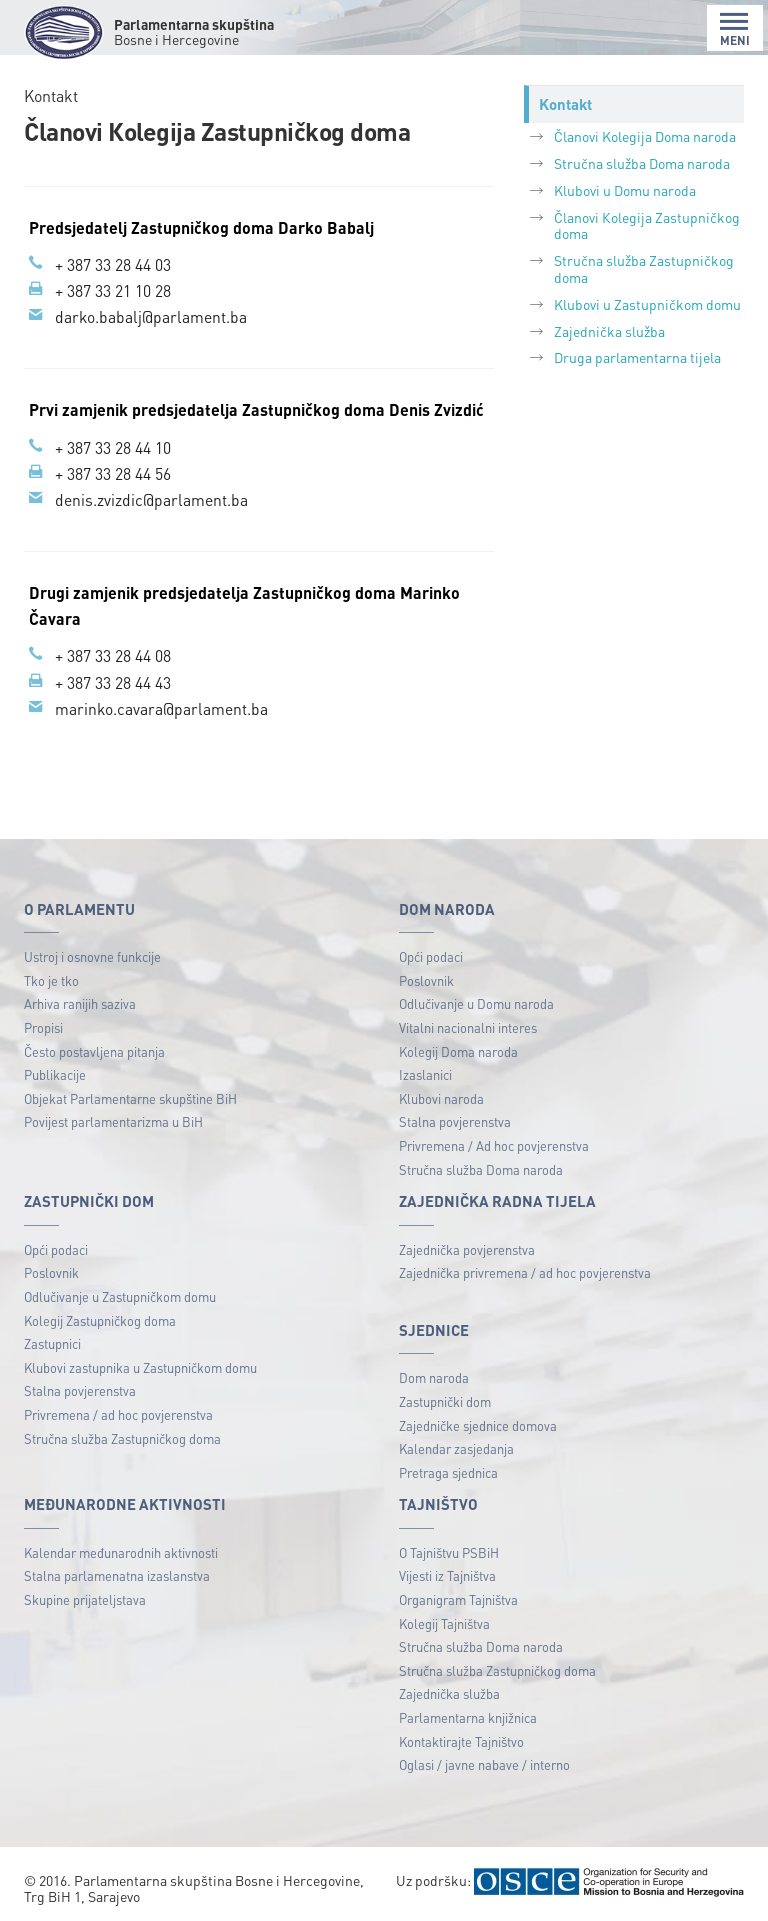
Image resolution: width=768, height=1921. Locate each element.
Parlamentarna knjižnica (468, 1713)
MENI (735, 29)
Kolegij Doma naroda (458, 1046)
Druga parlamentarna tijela (637, 357)
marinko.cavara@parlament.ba (162, 704)
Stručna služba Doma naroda (642, 163)
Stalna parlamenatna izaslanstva (117, 1571)
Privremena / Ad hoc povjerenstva (494, 1141)
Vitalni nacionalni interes (468, 1022)
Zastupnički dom (445, 1396)
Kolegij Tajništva (444, 1618)
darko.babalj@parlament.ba (151, 315)
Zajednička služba (609, 331)
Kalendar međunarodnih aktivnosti (121, 1547)
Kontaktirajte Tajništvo (461, 1736)
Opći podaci (431, 952)
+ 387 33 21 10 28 (113, 290)
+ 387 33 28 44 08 (113, 652)
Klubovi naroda (441, 1093)
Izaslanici (425, 1070)
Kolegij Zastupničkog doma (100, 1315)
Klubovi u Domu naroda (625, 190)
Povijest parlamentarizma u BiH (113, 1117)
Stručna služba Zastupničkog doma (644, 268)
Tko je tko (51, 975)
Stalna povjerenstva (455, 1117)
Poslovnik (426, 975)
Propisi (43, 1022)
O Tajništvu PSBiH (449, 1547)
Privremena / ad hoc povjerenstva (118, 1409)
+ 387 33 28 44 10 (113, 445)
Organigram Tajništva (458, 1595)
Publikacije (55, 1070)
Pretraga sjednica (448, 1467)
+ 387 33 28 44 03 (113, 264)
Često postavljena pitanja (94, 1046)
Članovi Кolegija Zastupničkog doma (647, 225)
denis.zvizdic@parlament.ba (151, 497)
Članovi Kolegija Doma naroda (645, 136)
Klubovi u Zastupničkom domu (647, 304)
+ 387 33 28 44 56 (113, 471)
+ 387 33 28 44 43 (113, 678)
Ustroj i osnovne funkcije (92, 952)
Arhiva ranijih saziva (80, 999)
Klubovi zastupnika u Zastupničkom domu (140, 1362)
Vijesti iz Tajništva (447, 1571)
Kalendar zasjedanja (456, 1444)
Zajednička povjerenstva (467, 1244)
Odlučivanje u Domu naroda (476, 999)
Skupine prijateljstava (85, 1595)
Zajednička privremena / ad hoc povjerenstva (525, 1268)
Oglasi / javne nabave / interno (484, 1760)
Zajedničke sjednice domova (478, 1420)
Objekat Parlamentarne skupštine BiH (130, 1093)
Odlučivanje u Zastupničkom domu (120, 1291)
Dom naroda (434, 1373)
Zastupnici (52, 1339)
